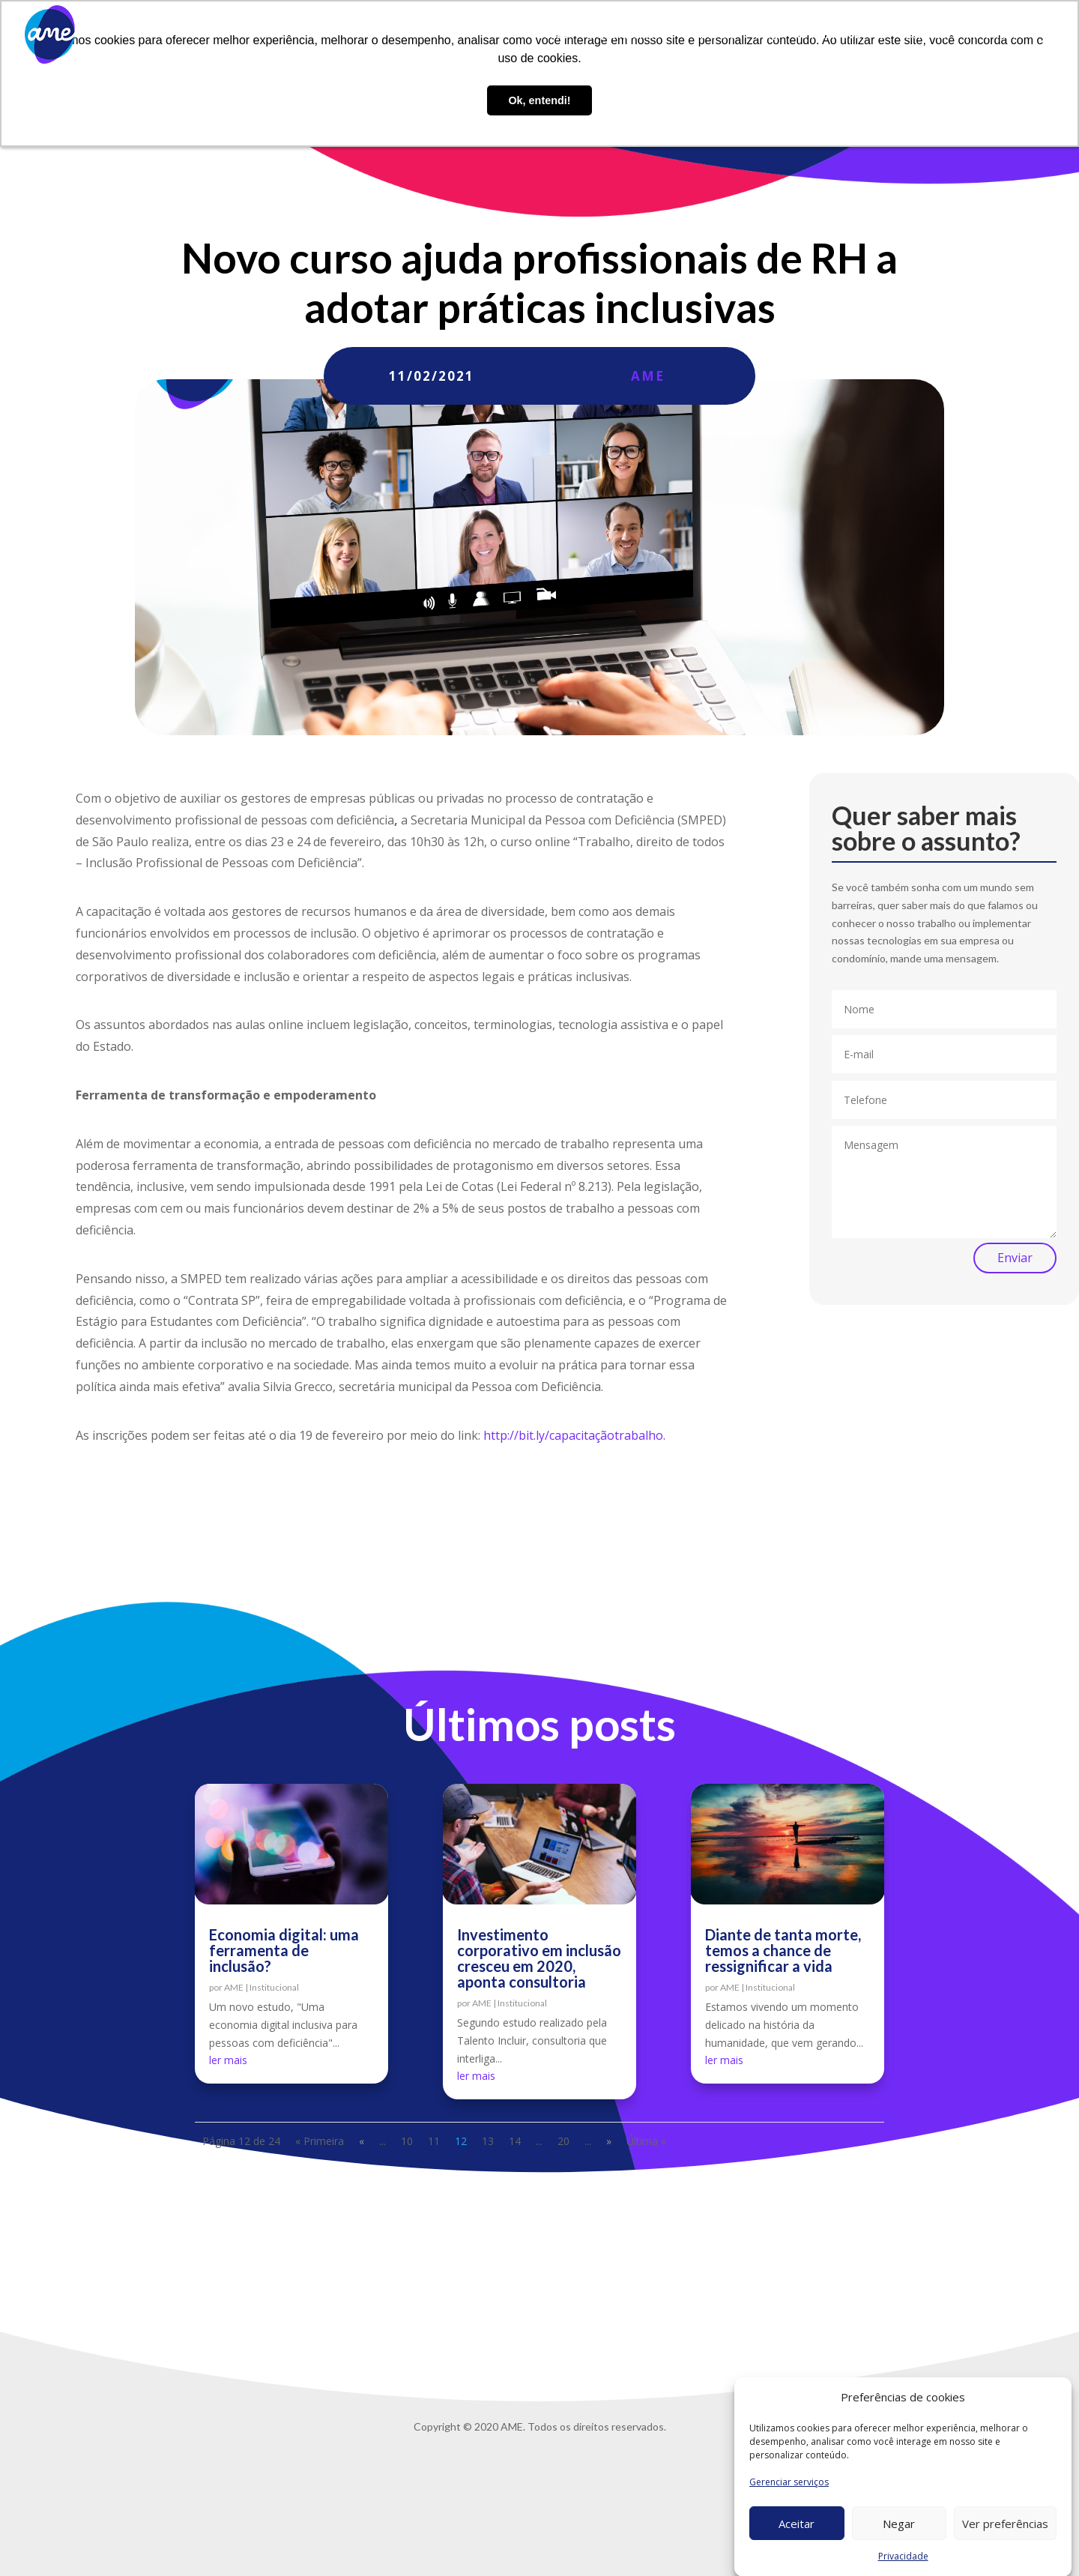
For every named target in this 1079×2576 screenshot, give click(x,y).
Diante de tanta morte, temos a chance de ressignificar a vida (783, 1950)
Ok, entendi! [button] (539, 100)
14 (515, 2141)
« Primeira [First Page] (319, 2141)
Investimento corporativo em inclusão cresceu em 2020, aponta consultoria (539, 1958)
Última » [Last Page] (646, 2141)
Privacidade (995, 34)
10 (407, 2141)
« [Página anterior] (361, 2141)
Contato (925, 34)
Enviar (1015, 1257)
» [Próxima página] (608, 2141)
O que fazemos (623, 34)
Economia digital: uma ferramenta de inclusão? (284, 1950)
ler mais (228, 2060)
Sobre (552, 34)
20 (563, 2141)
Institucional (274, 1987)
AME (648, 375)
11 (434, 2141)
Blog (766, 34)
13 (488, 2141)
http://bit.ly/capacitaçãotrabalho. (574, 1435)
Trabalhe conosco (841, 34)
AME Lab (715, 34)
